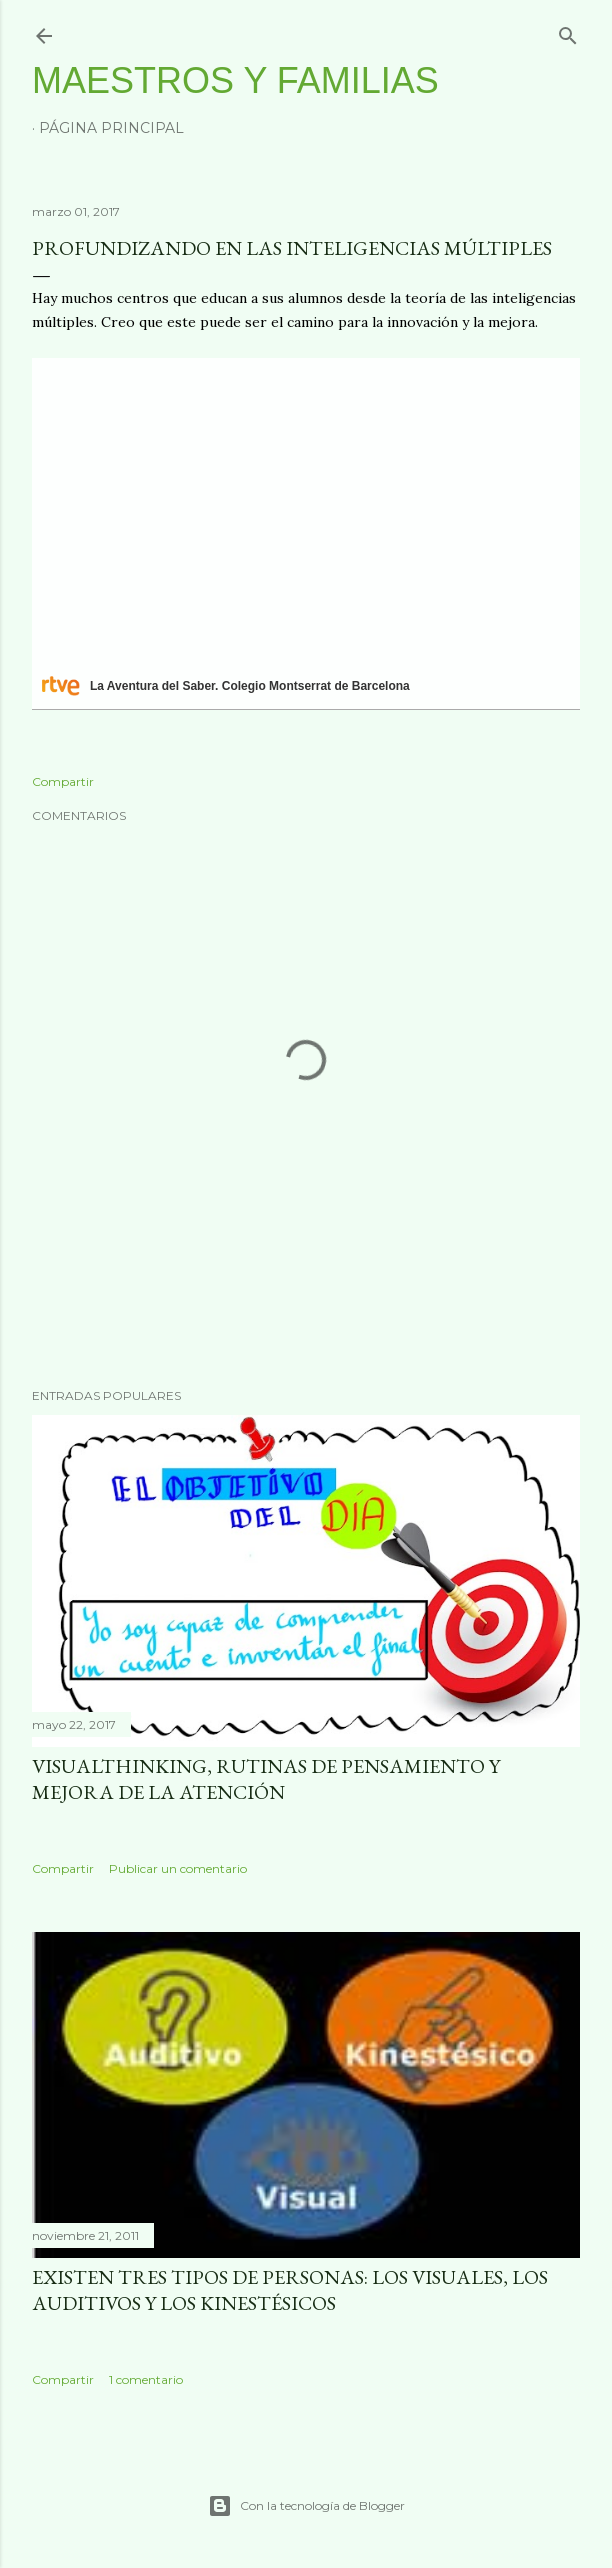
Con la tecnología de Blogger (306, 2506)
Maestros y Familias (235, 80)
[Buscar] (568, 31)
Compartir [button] (63, 781)
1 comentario (146, 2379)
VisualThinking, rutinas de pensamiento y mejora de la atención (266, 1779)
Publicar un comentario (178, 1868)
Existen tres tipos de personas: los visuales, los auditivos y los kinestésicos (290, 2290)
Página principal (111, 128)
